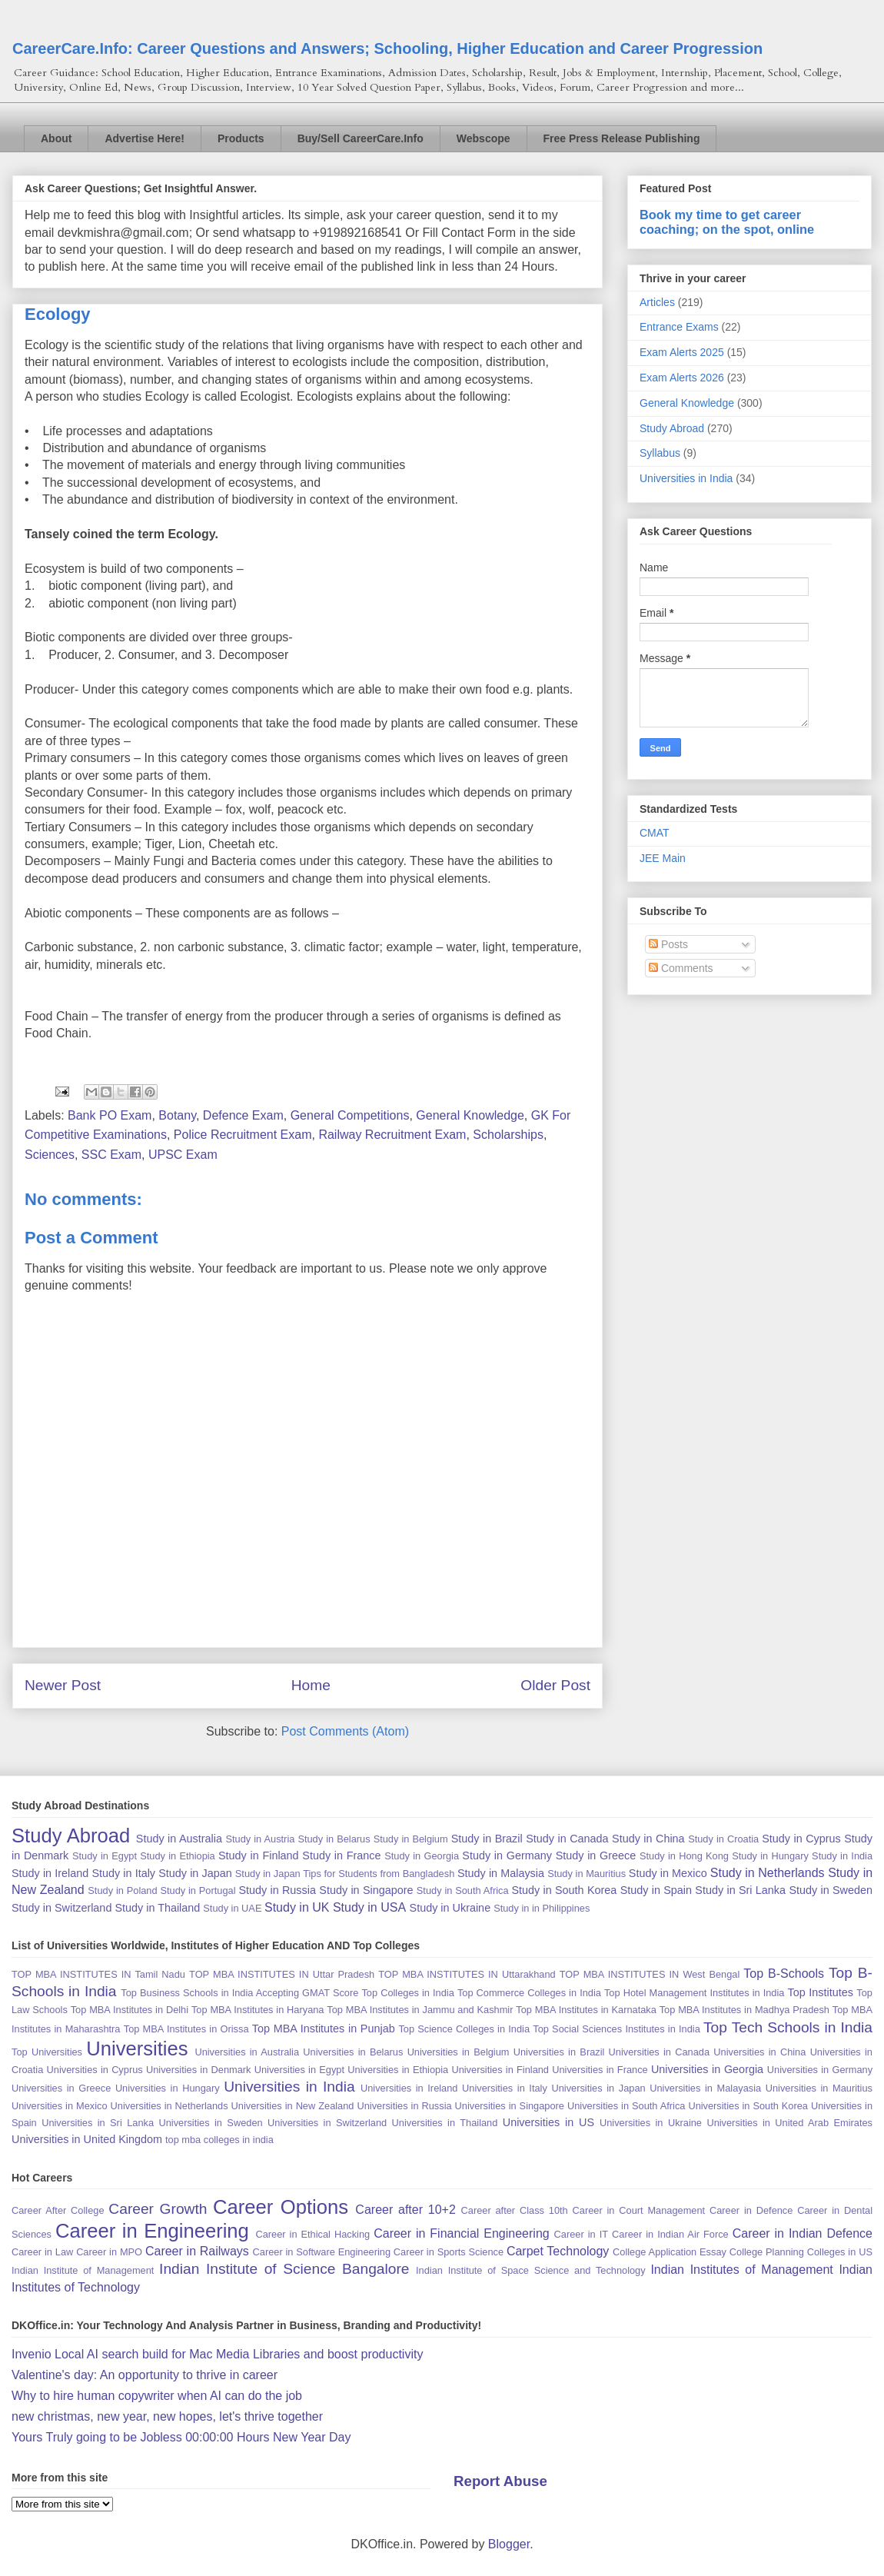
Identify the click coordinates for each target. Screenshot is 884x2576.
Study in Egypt (104, 1856)
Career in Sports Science (448, 2252)
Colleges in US (839, 2252)
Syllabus (660, 453)
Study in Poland (122, 1890)
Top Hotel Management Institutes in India (694, 1993)
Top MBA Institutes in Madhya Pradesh (744, 2009)
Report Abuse (500, 2481)
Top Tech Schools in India (787, 2027)
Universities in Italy (504, 2088)
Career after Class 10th (514, 2210)
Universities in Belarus (353, 2052)
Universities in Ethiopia (397, 2069)
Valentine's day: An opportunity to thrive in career (144, 2374)
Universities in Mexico (60, 2106)
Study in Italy (123, 1873)
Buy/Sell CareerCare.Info (360, 138)
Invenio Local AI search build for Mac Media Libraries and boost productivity (217, 2354)
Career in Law (42, 2252)
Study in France (341, 1855)
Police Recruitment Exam (243, 1134)
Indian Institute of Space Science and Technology (531, 2270)
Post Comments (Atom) (345, 1731)
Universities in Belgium (458, 2052)
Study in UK (296, 1907)
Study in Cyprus (801, 1838)
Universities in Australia (246, 2052)
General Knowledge (470, 1115)
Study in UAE (232, 1908)
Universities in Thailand (445, 2122)
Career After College (58, 2210)
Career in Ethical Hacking (312, 2234)
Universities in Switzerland (327, 2122)
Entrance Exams (679, 327)
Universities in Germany (819, 2069)
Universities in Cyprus (95, 2069)
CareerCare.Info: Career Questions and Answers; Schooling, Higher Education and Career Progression (387, 48)
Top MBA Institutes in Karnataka (586, 2009)
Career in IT (581, 2234)
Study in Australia (179, 1838)
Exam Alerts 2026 (682, 377)
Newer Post (63, 1685)
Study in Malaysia (500, 1873)
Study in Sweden (830, 1890)
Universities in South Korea (748, 2106)
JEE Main (663, 858)
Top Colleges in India (407, 1993)
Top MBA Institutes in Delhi (129, 2009)
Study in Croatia (723, 1839)
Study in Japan (194, 1873)
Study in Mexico (668, 1873)
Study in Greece (596, 1855)
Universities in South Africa (626, 2106)
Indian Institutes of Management (741, 2269)
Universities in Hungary (167, 2088)
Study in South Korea (563, 1890)
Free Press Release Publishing (621, 138)
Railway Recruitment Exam (392, 1134)
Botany (177, 1115)
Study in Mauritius (586, 1873)
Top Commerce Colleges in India (529, 1993)
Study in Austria (259, 1839)
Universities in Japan (598, 2088)
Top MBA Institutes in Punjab (323, 2028)
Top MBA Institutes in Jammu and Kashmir (420, 2009)
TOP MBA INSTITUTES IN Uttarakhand (466, 1974)
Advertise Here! (144, 138)
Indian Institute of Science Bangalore (284, 2269)
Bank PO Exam (109, 1115)
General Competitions (350, 1115)
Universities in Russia (404, 2106)
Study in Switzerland (61, 1908)
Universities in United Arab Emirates (789, 2122)
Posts (668, 944)
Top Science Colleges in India (464, 2029)
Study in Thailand (157, 1908)
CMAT (655, 833)
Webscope (483, 138)
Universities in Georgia (707, 2069)
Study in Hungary (770, 1856)
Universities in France (599, 2069)
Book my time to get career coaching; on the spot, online (727, 222)
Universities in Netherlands (169, 2106)
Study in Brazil (487, 1838)
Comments (681, 968)
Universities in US (548, 2122)
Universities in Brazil (559, 2052)
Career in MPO (109, 2252)
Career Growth (157, 2209)
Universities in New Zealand (292, 2106)
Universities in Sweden (210, 2122)
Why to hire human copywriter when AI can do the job (157, 2395)
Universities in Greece (61, 2088)
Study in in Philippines (542, 1908)
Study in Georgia (421, 1856)
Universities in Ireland (409, 2088)
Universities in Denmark (198, 2069)
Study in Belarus (333, 1839)
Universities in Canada (659, 2052)
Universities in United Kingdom (87, 2139)
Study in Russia (277, 1890)
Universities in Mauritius (819, 2088)
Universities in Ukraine (651, 2122)
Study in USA (369, 1907)
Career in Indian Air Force (670, 2234)
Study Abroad (672, 428)
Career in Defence (751, 2210)
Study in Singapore (366, 1890)
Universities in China (759, 2052)
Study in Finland (258, 1855)
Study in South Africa (463, 1890)
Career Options (280, 2207)
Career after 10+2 (405, 2209)
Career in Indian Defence (802, 2233)
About (56, 138)
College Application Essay (669, 2252)
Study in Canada (567, 1838)
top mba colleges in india (219, 2139)
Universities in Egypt (299, 2069)
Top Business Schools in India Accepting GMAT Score (239, 1993)
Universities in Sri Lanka (98, 2122)
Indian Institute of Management (83, 2270)
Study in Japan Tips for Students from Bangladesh (344, 1873)
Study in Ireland (50, 1873)
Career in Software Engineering (321, 2252)
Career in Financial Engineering (462, 2233)
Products (241, 138)
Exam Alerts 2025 (682, 352)
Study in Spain (656, 1890)
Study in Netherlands (767, 1872)
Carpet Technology (558, 2251)
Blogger (509, 2544)
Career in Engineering (152, 2231)
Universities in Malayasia (705, 2088)
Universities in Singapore (509, 2106)
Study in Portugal (197, 1890)
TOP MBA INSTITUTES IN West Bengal (650, 1974)
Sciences (50, 1154)
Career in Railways (197, 2251)
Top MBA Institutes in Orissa (186, 2029)
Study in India (842, 1856)
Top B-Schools (783, 1973)
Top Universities (47, 2052)
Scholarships (508, 1134)
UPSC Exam (183, 1154)
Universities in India (686, 478)
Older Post (555, 1685)
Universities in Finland (500, 2069)
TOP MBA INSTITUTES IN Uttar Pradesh (281, 1974)
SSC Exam (111, 1154)
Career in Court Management (639, 2210)
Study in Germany (507, 1855)
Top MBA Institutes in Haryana (257, 2009)
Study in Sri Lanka (740, 1890)
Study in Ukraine (450, 1908)
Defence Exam (243, 1115)
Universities (137, 2048)
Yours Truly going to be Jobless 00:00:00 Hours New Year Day (181, 2437)
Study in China (648, 1838)
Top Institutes (820, 1992)
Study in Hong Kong (684, 1856)
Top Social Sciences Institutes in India (616, 2029)
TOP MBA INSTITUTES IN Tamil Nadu (98, 1974)
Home (311, 1685)
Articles (657, 302)
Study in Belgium (411, 1839)
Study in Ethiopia (177, 1856)
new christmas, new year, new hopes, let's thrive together (167, 2416)
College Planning (766, 2252)
